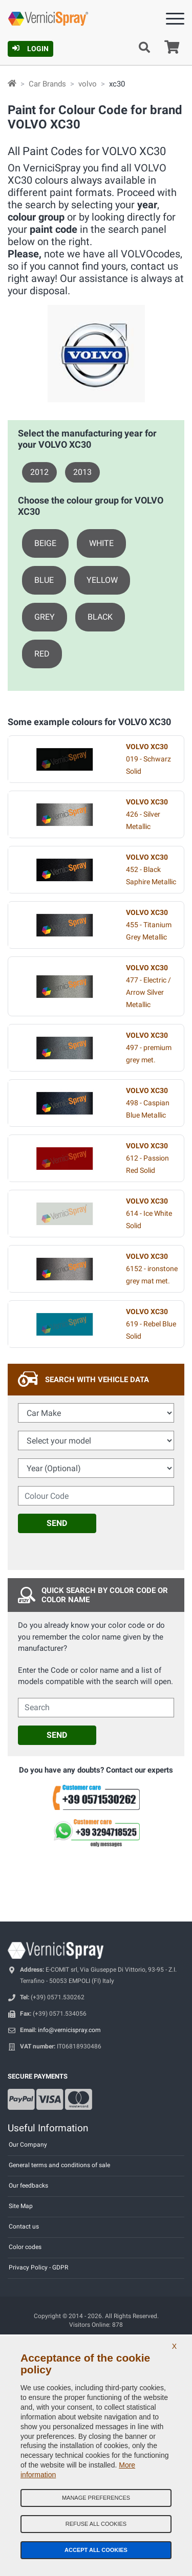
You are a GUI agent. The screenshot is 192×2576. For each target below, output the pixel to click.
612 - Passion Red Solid (147, 1158)
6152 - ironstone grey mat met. (152, 1268)
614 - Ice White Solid (149, 1213)
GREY (44, 617)
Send (57, 1523)
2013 (82, 472)
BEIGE (45, 543)
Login (30, 49)
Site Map (21, 2206)
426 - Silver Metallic (147, 814)
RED (42, 654)
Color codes (25, 2247)
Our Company (28, 2144)
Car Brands (47, 84)
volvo (87, 84)
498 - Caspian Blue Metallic (147, 1103)
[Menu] (175, 20)
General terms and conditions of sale (59, 2165)
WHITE (101, 543)
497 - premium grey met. (149, 1047)
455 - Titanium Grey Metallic (149, 925)
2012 (39, 472)
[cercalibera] (96, 1707)
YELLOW (102, 580)
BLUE (44, 580)
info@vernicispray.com (69, 2030)
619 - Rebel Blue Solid (151, 1324)
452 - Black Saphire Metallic (151, 869)
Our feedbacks (28, 2185)
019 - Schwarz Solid (148, 759)
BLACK (100, 617)
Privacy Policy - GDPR (38, 2267)
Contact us (24, 2226)
